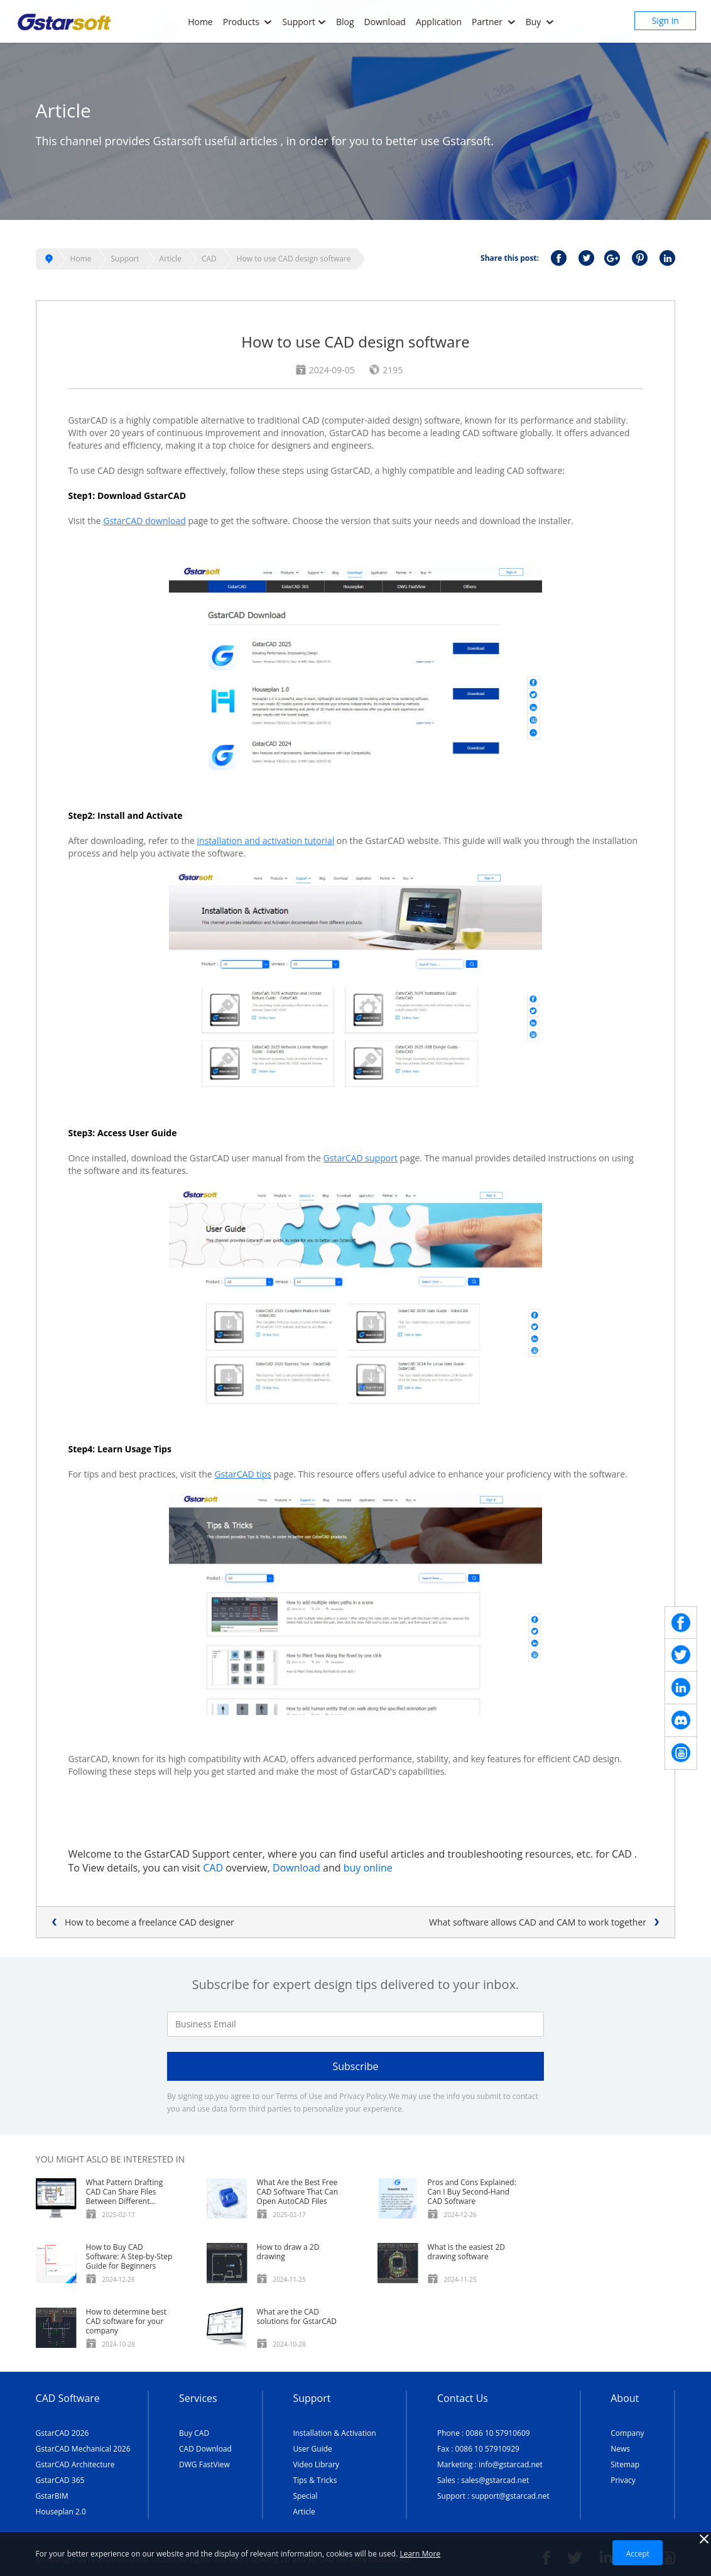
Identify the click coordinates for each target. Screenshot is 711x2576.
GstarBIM (52, 2496)
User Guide (312, 2448)
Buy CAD (194, 2433)
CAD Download (205, 2448)
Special (305, 2496)
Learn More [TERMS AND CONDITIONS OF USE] (419, 2553)
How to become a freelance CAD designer (149, 1922)
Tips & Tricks (315, 2480)
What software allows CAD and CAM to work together (537, 1922)
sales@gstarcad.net (495, 2480)
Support (304, 22)
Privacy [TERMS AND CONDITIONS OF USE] (623, 2480)
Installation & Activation (334, 2433)
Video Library (316, 2464)
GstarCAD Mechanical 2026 (83, 2448)
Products (248, 22)
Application (439, 22)
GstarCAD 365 (60, 2480)
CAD (209, 258)
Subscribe (355, 2066)
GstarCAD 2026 (62, 2433)
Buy (540, 22)
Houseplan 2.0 (61, 2511)
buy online (368, 1868)
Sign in (665, 20)
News (620, 2448)
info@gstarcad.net (511, 2464)
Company (627, 2433)
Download (385, 22)
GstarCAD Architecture (75, 2464)
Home (200, 22)
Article (171, 258)
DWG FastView (204, 2464)
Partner (494, 22)
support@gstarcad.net (510, 2496)
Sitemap (625, 2464)
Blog (345, 22)
